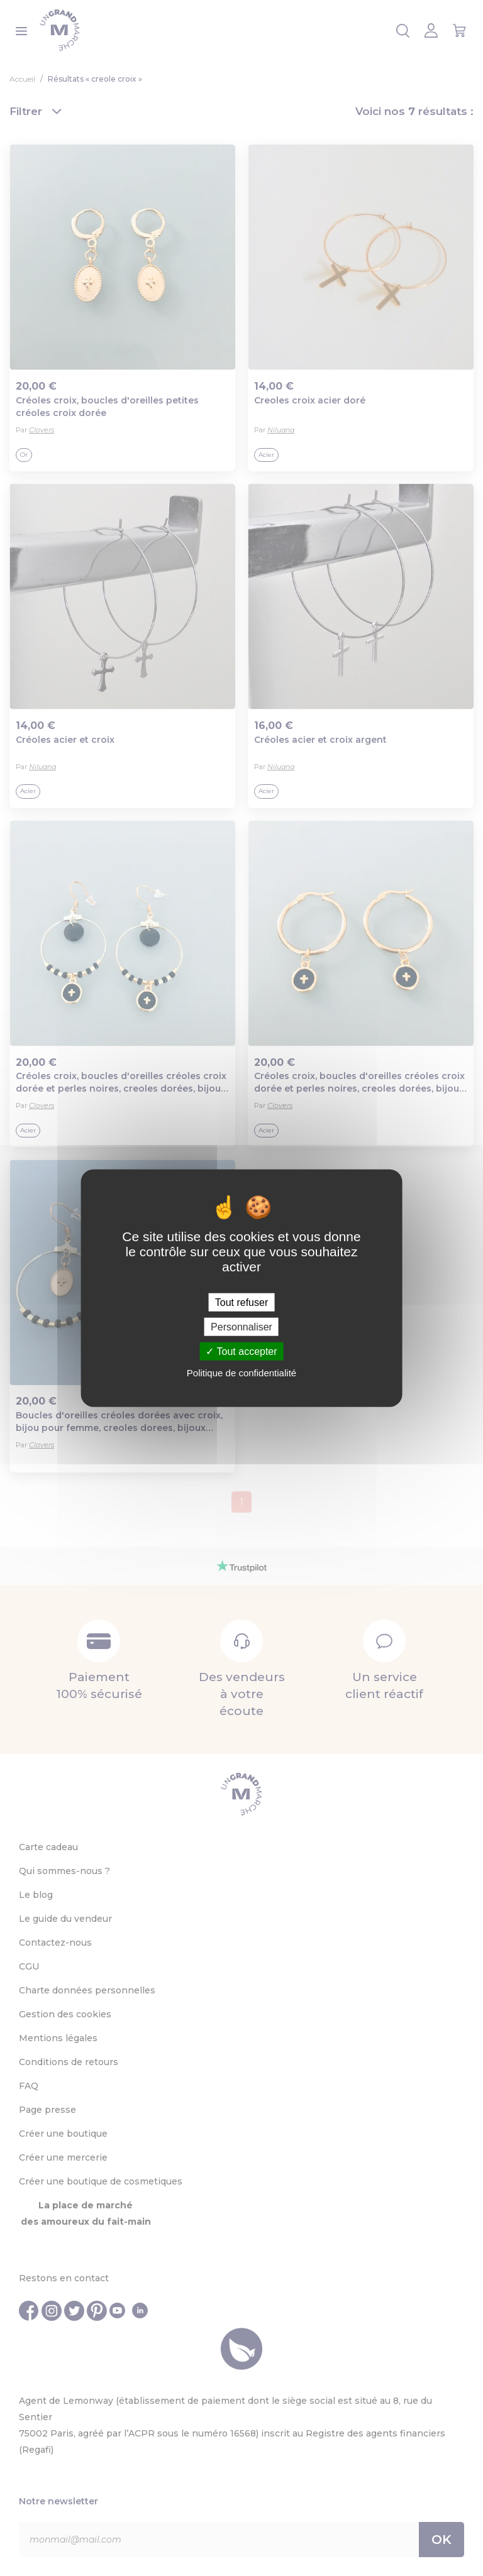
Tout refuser (241, 1301)
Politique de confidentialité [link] (241, 1372)
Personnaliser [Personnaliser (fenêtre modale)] (241, 1326)
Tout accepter (241, 1351)
